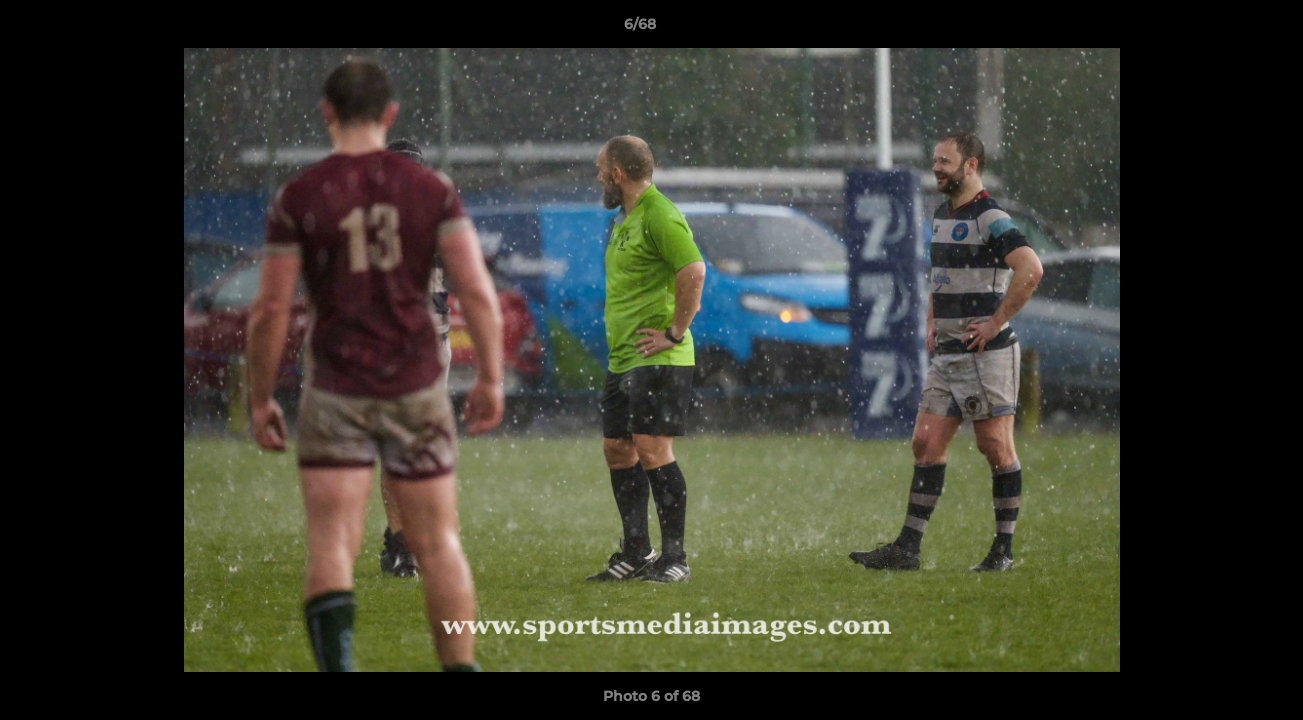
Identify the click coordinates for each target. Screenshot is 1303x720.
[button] (1219, 29)
